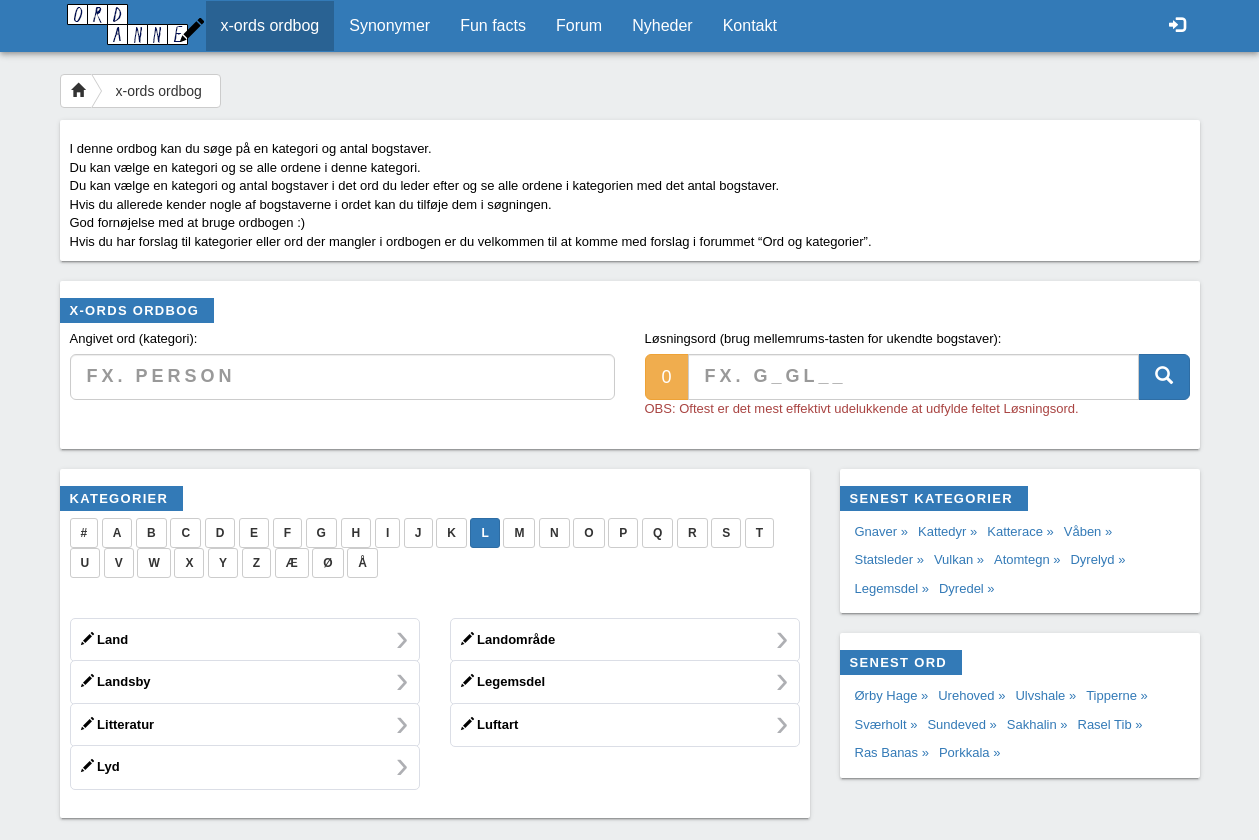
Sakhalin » (1037, 724)
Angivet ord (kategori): (134, 338)
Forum (579, 25)
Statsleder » (889, 559)
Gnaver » (881, 531)
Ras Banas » (892, 752)
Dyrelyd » (1097, 559)
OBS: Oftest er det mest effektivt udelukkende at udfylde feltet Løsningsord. (862, 408)
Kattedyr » (947, 531)
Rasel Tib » (1110, 724)
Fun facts (493, 25)
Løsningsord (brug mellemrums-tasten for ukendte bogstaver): (823, 338)
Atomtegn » (1027, 559)
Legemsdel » (892, 588)
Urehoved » (971, 695)
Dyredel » (967, 588)
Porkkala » (969, 752)
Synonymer (389, 25)
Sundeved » (961, 724)
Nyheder (662, 25)
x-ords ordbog (270, 25)
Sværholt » (886, 724)
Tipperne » (1117, 695)
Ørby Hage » (892, 695)
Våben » (1088, 531)
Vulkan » (959, 559)
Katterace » (1020, 531)
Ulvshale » (1045, 695)
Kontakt (750, 25)
